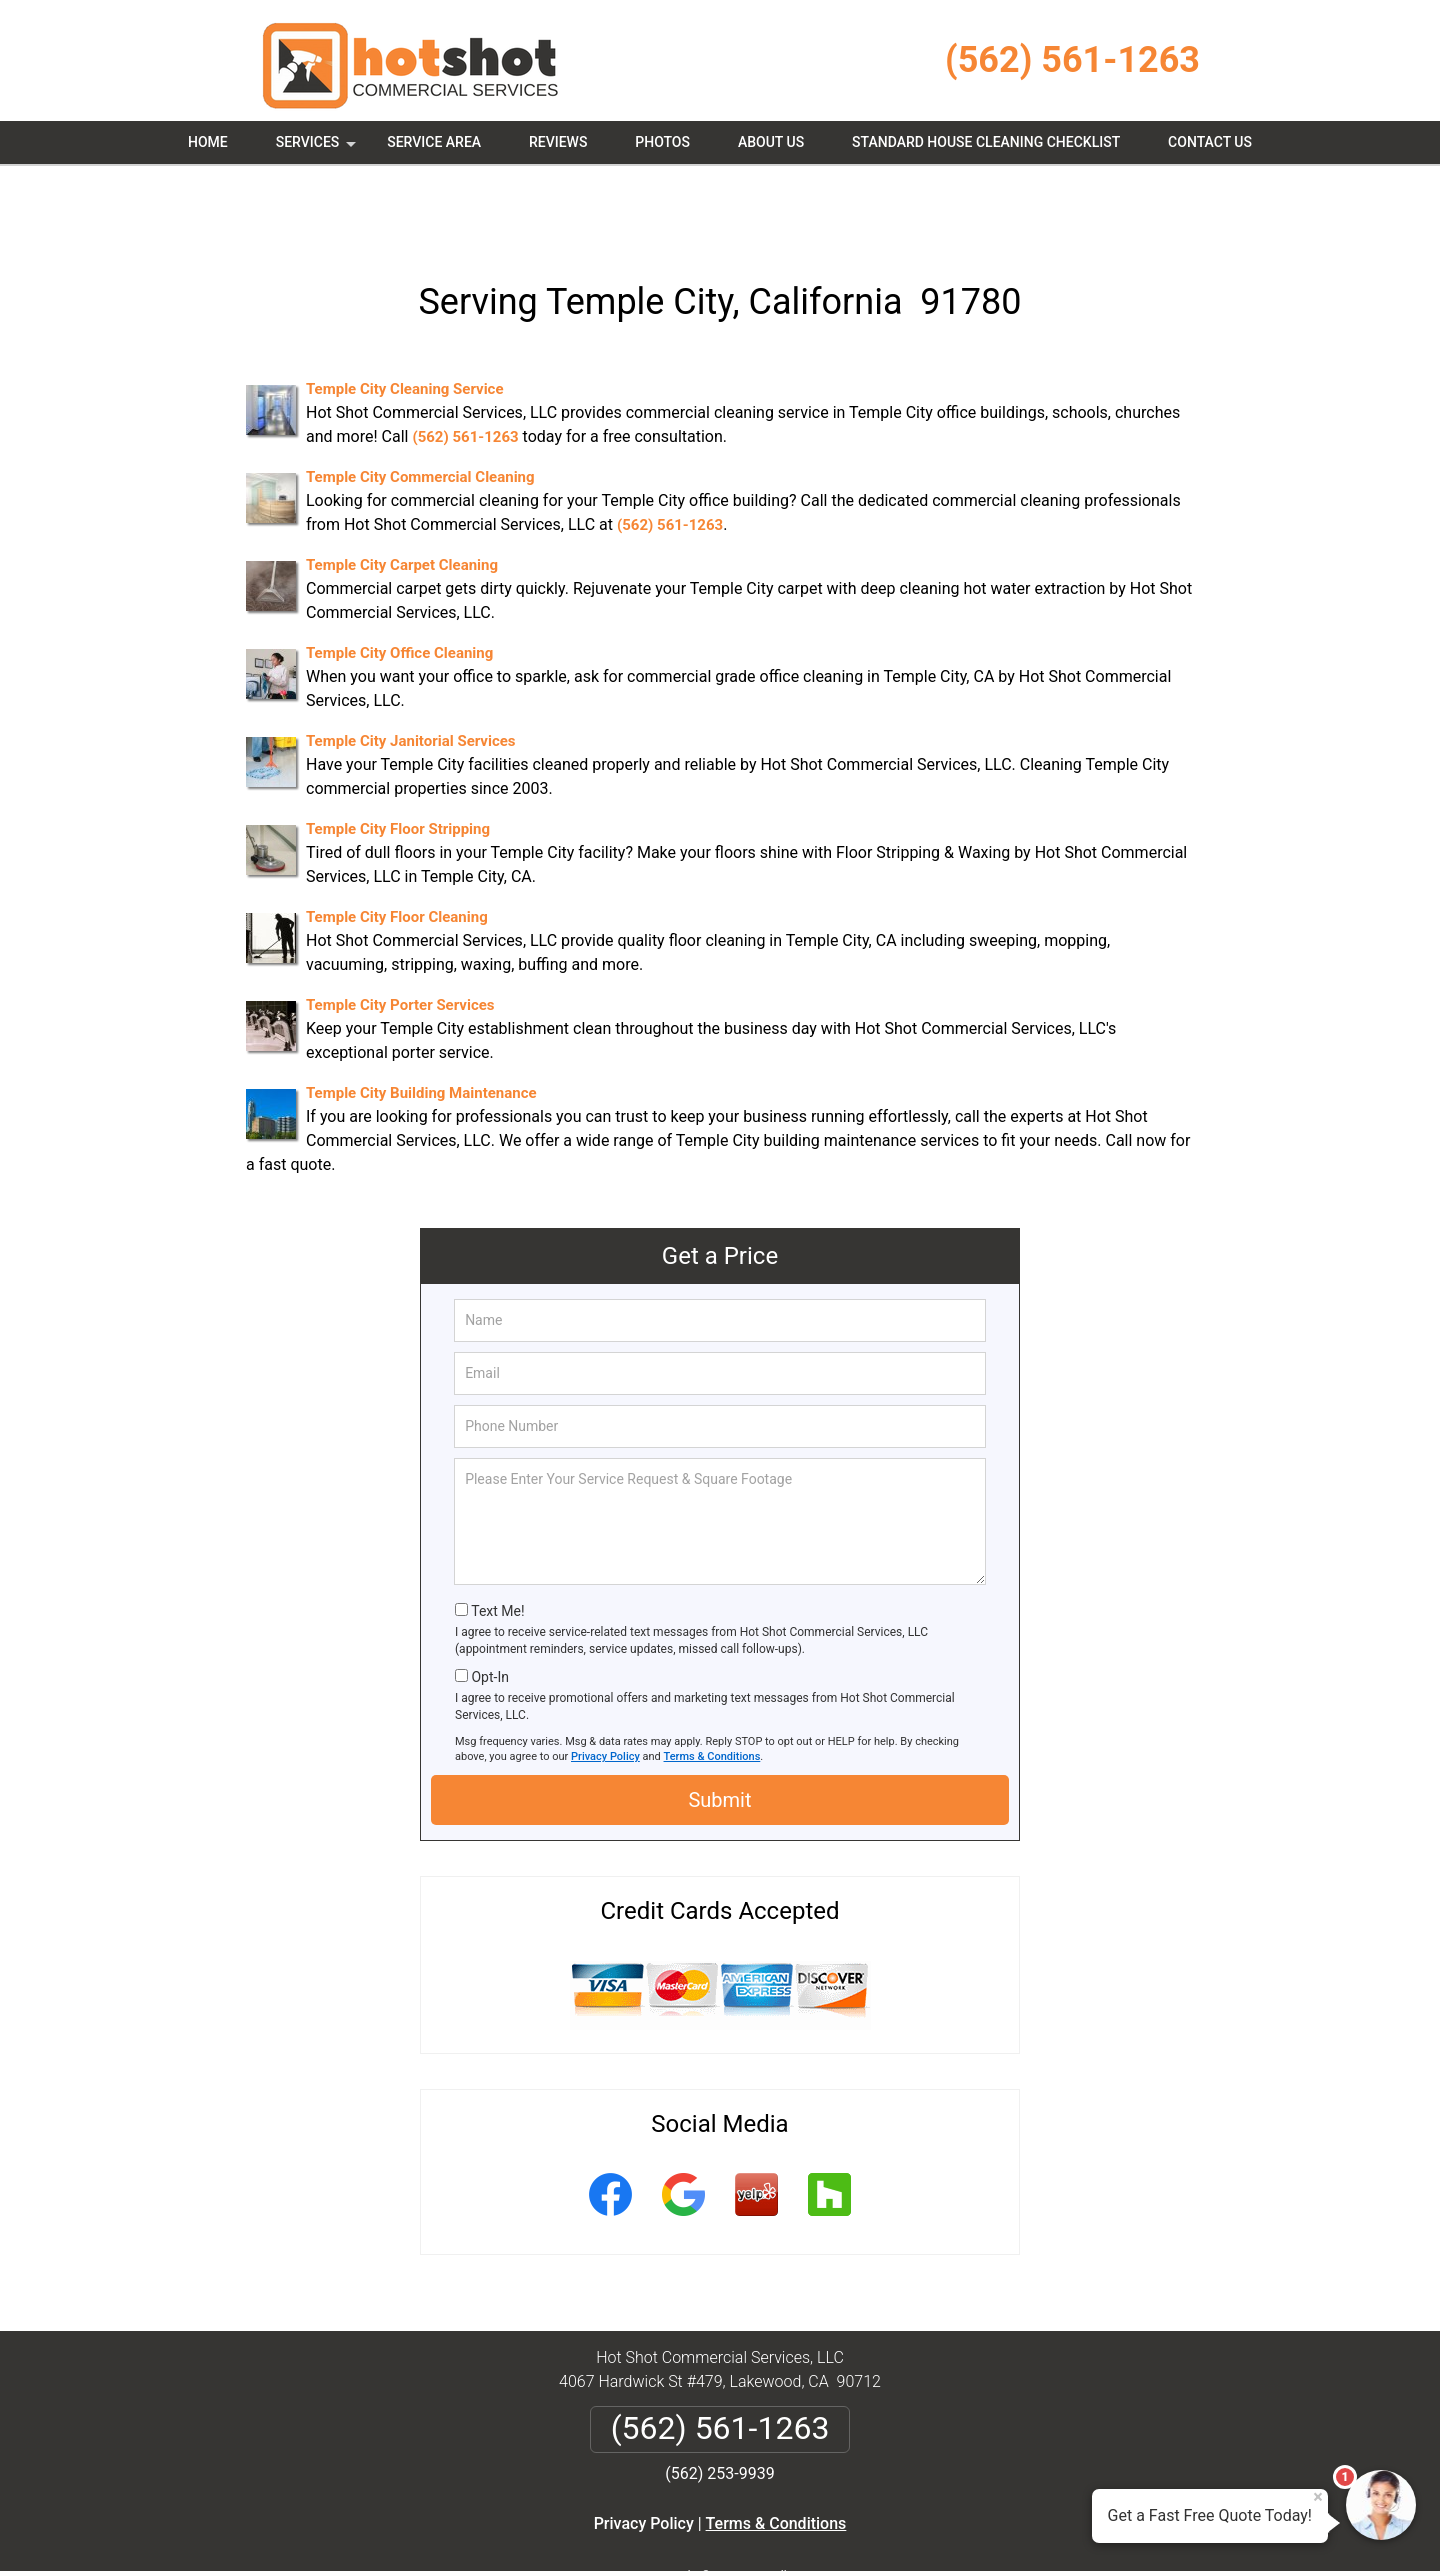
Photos (662, 142)
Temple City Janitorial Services (411, 670)
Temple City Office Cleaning (399, 582)
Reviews (558, 142)
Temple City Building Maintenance (421, 1022)
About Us (771, 142)
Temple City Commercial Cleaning (420, 406)
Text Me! (497, 1540)
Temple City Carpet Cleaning (402, 494)
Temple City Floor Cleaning (397, 846)
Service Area (434, 142)
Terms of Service (865, 2528)
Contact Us (1210, 142)
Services (318, 149)
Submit (719, 1729)
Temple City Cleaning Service (405, 318)
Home (208, 142)
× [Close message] (1318, 2497)
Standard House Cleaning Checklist (986, 142)
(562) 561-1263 (1072, 60)
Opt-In (489, 1606)
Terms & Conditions (712, 1685)
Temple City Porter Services (400, 934)
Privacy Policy (605, 1685)
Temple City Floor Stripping (398, 758)
